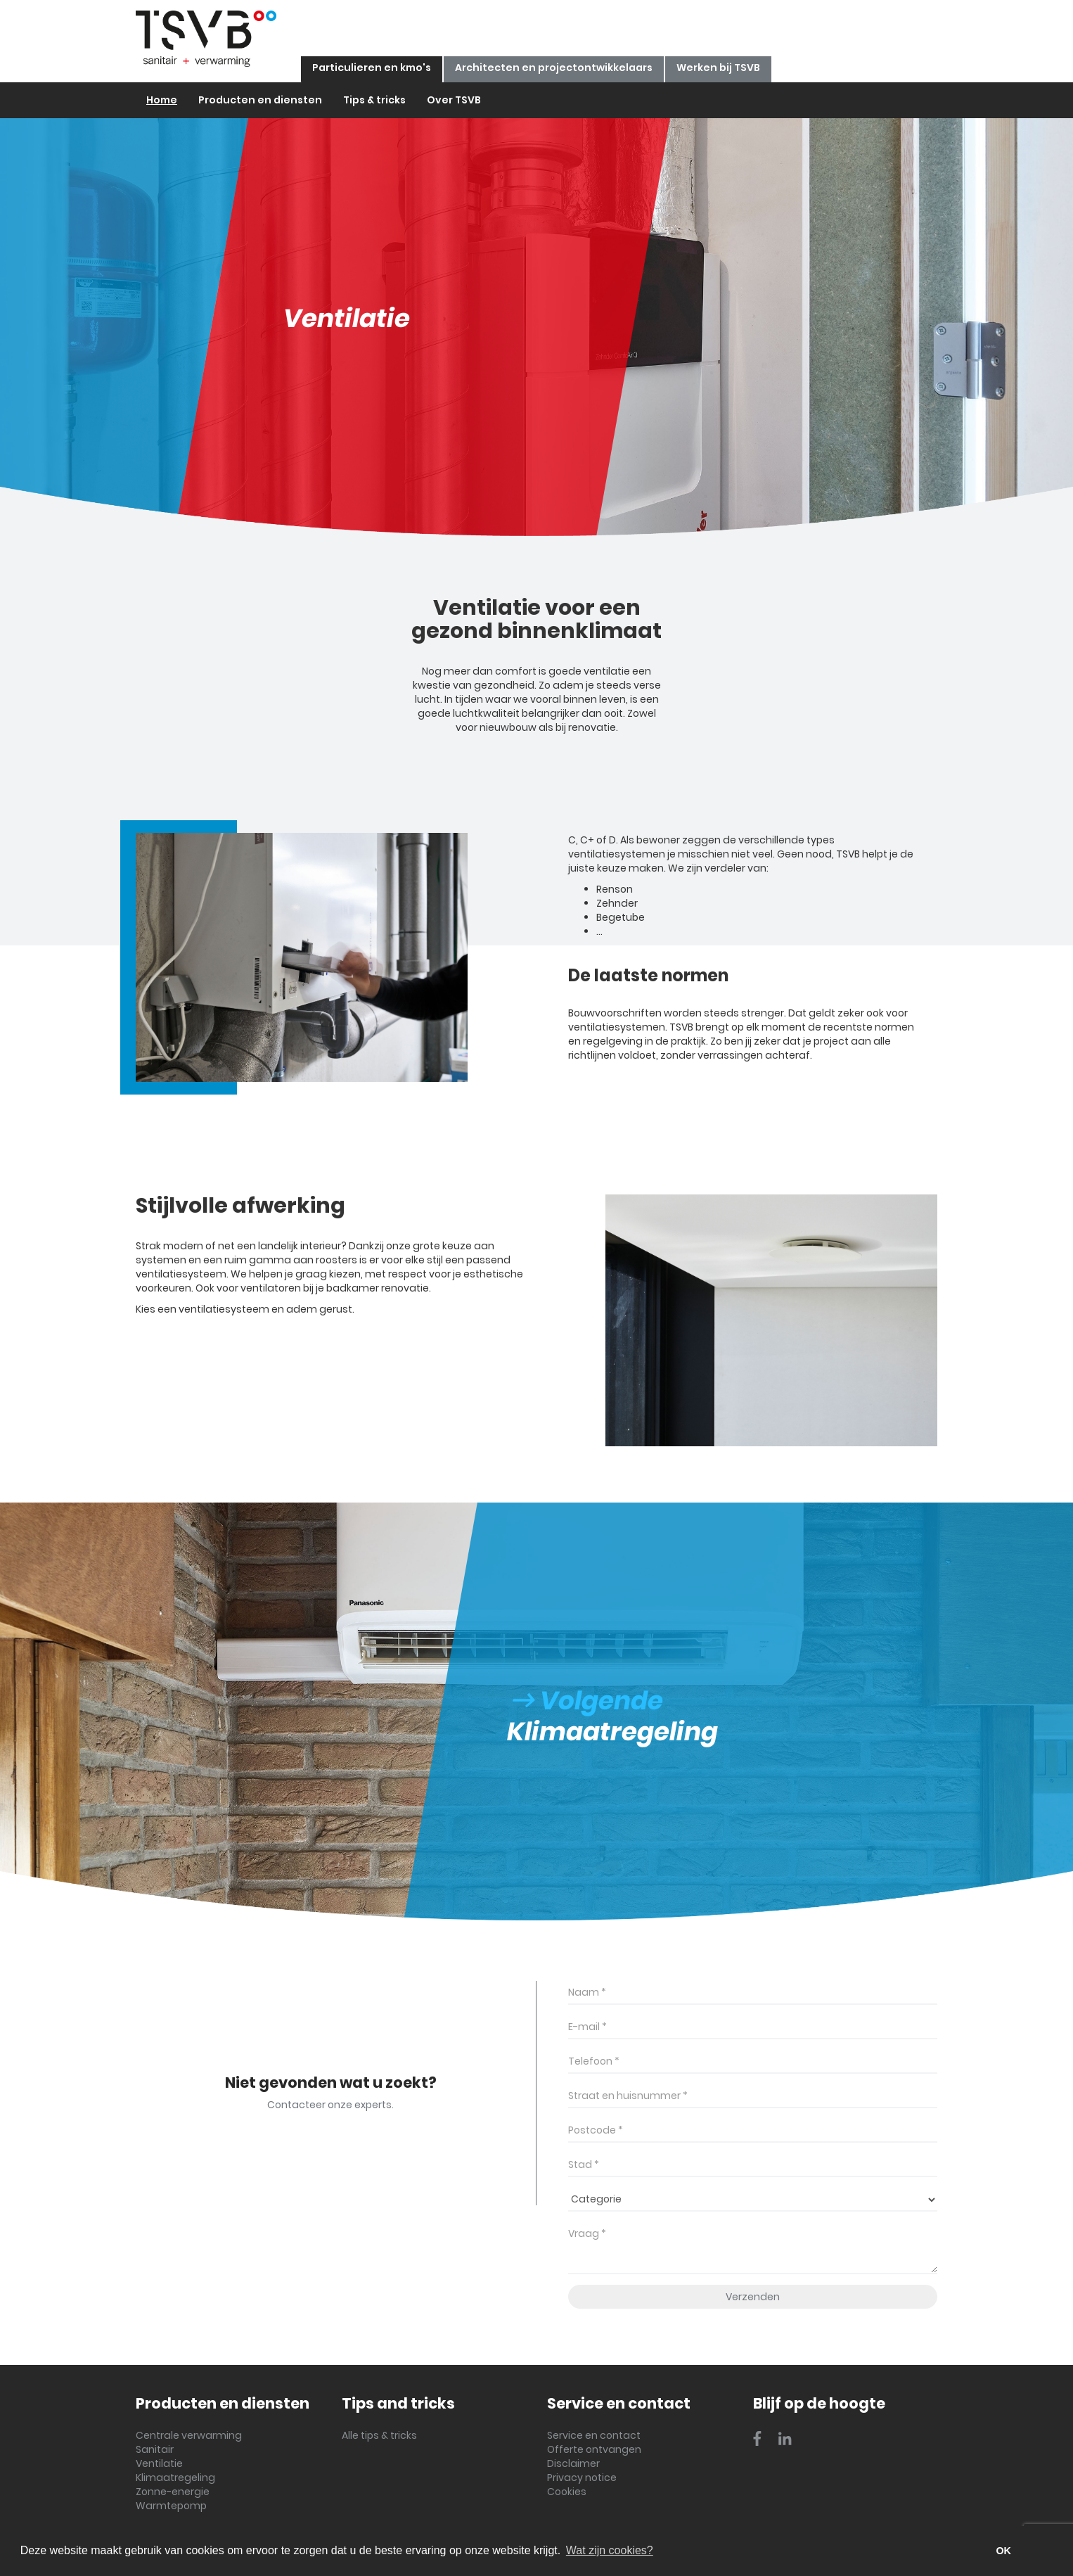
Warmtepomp (171, 2506)
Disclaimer (573, 2463)
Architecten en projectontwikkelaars (554, 67)
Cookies (566, 2492)
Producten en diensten (260, 100)
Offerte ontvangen (594, 2449)
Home (161, 100)
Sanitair (155, 2449)
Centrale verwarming (189, 2435)
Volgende (588, 1701)
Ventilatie (159, 2463)
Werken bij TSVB (718, 67)
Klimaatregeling (175, 2477)
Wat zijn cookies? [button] (609, 2550)
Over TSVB (454, 100)
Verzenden (753, 2297)
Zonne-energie (173, 2492)
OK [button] (1003, 2550)
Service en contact (594, 2435)
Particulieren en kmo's (371, 67)
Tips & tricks (374, 100)
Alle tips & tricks (379, 2435)
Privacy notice (582, 2477)
